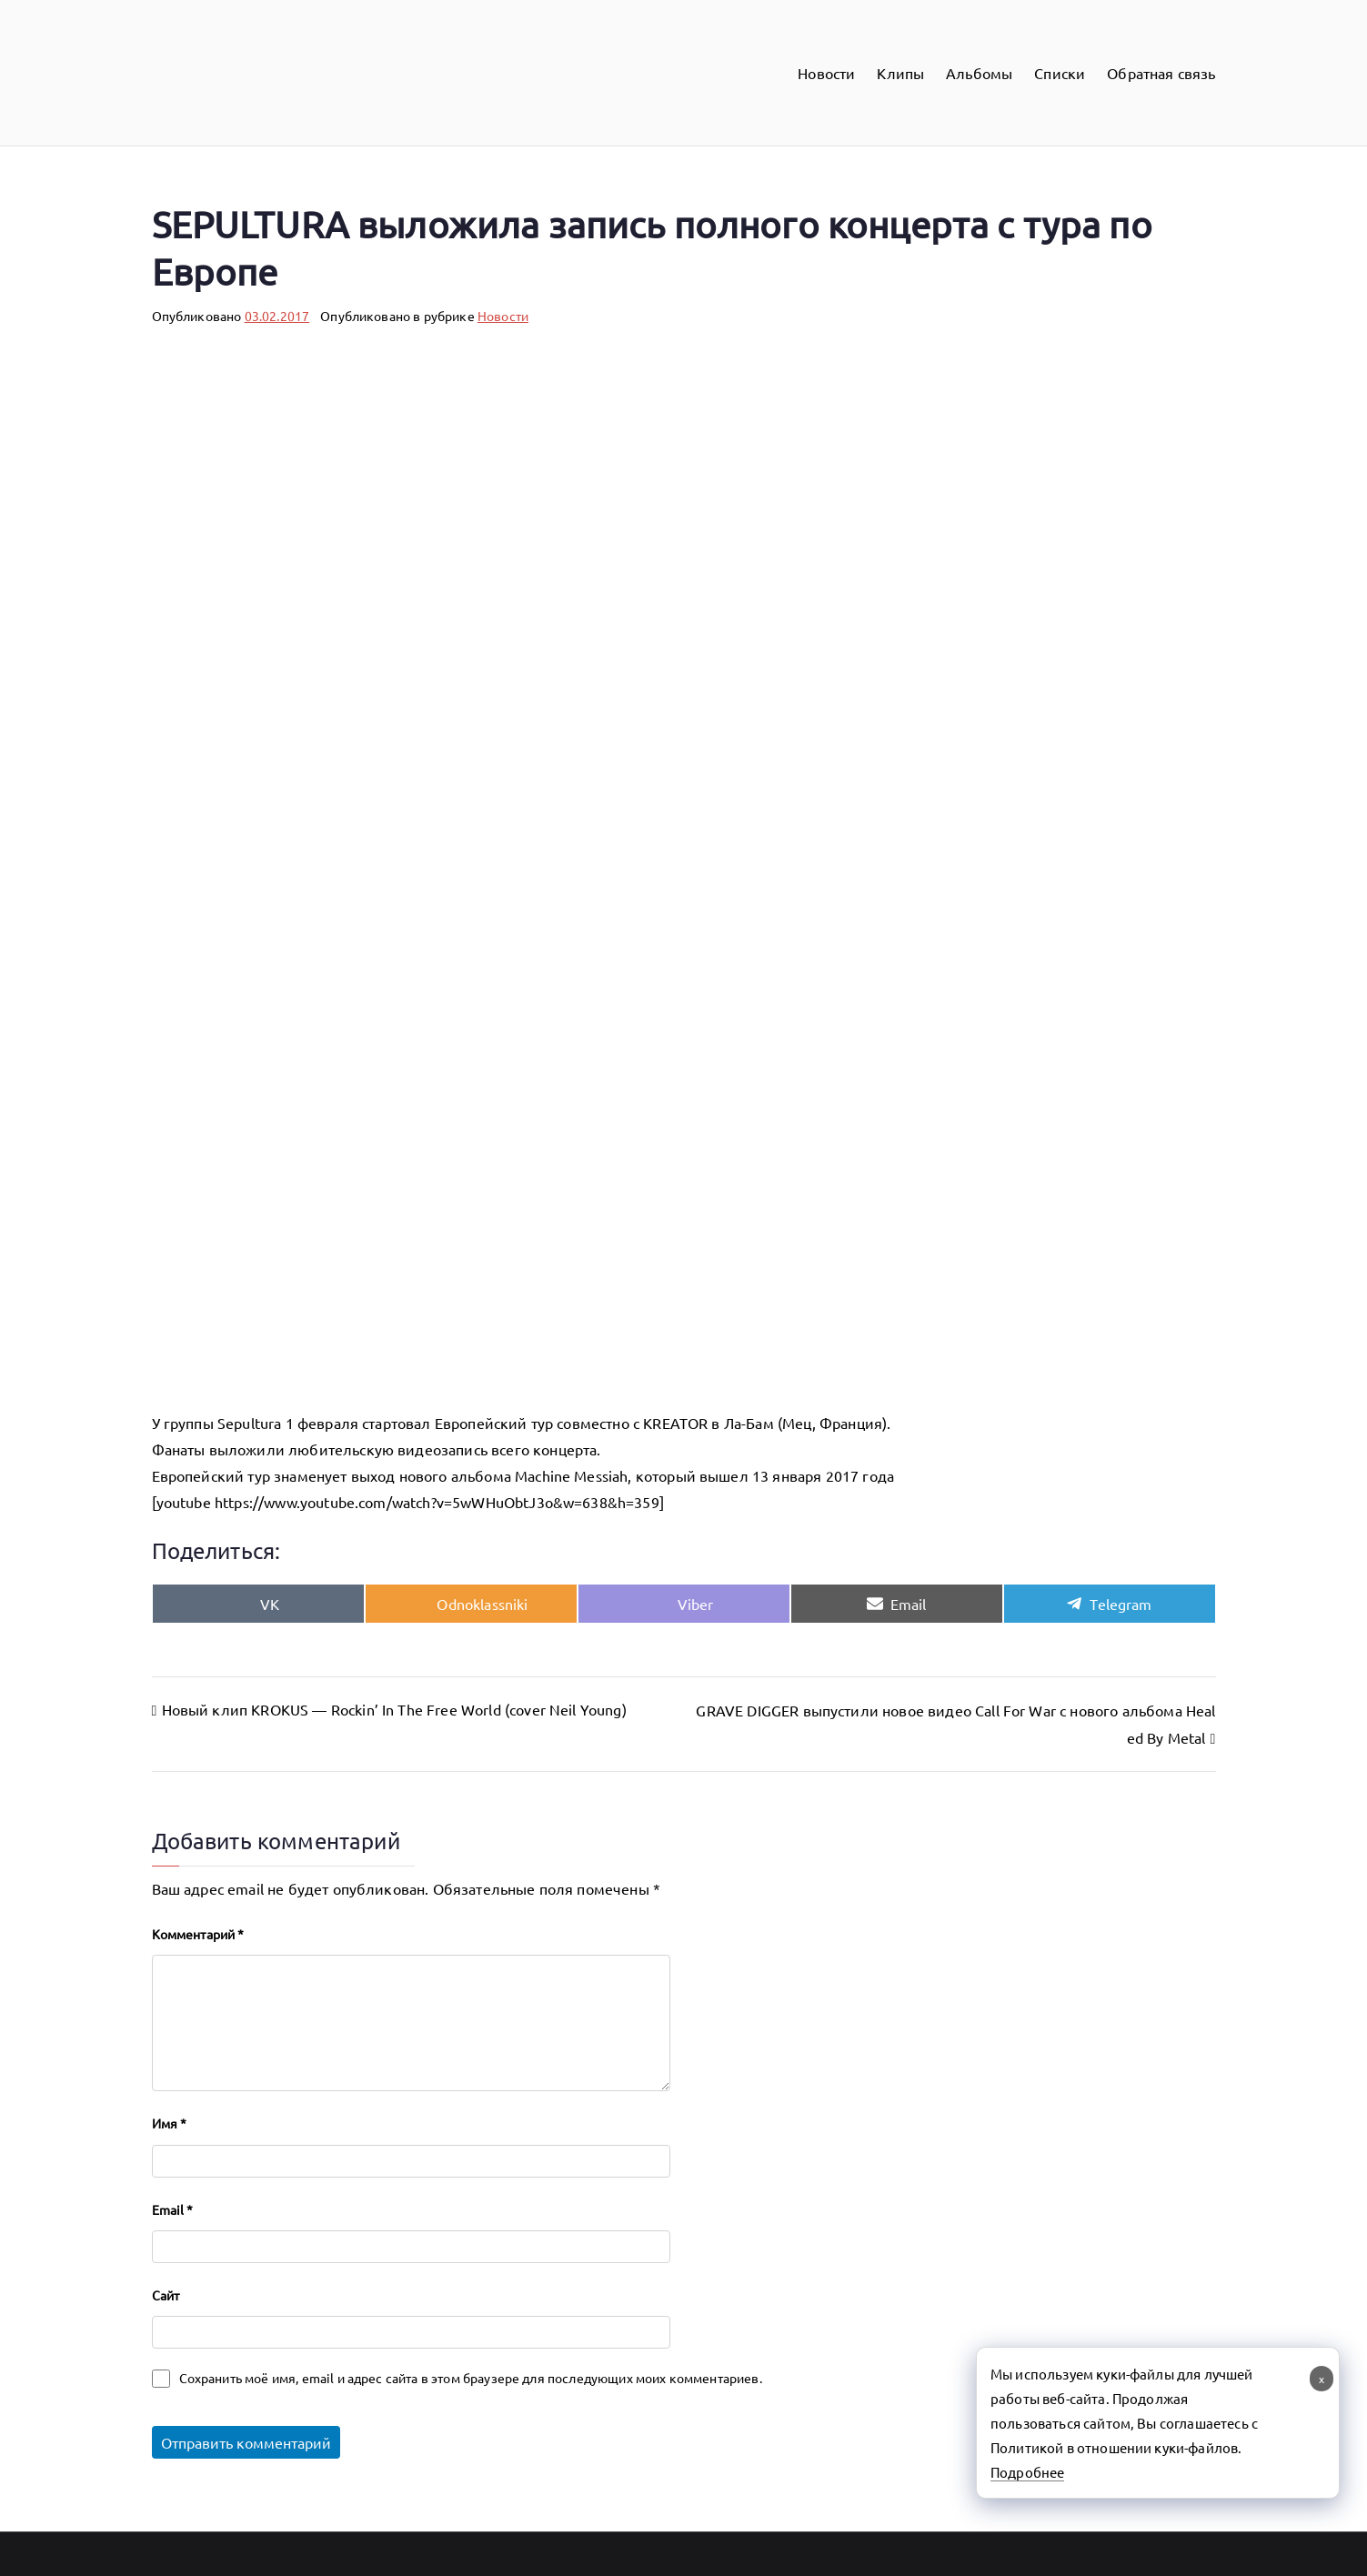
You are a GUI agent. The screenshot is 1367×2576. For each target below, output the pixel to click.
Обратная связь (1161, 73)
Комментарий (198, 1934)
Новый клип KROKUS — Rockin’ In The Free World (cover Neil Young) (394, 1709)
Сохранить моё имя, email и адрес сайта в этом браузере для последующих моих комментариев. (470, 2378)
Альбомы (979, 73)
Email (173, 2209)
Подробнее (1027, 2471)
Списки (1059, 73)
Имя (169, 2123)
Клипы (900, 73)
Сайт (166, 2295)
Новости (826, 73)
